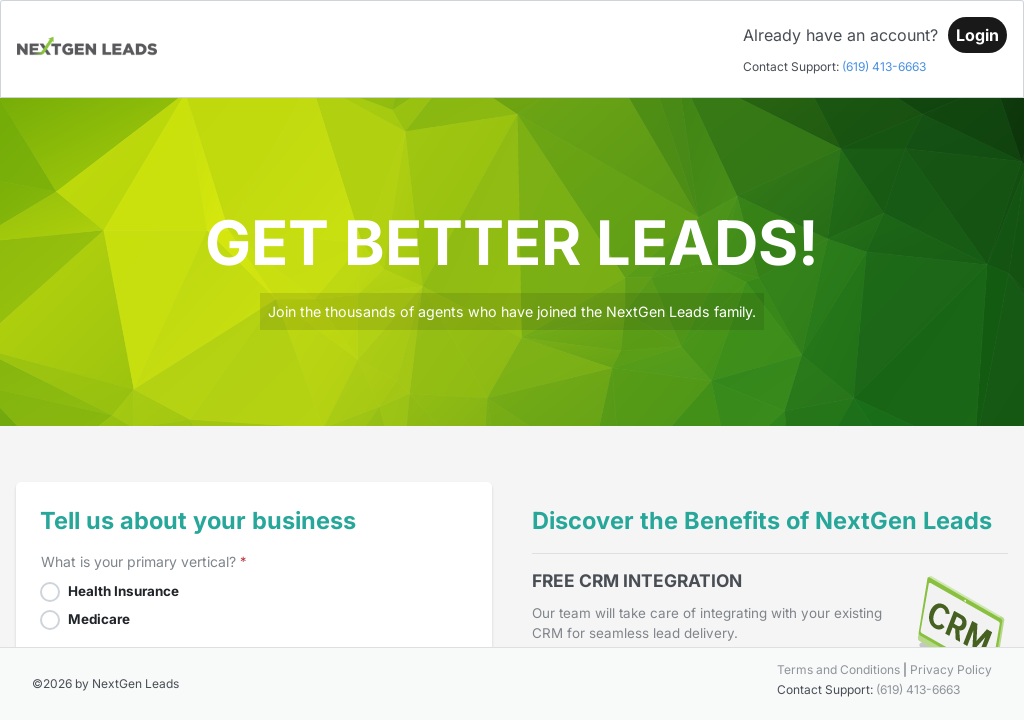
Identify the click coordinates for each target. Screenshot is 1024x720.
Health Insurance (123, 591)
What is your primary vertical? (138, 561)
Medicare (99, 619)
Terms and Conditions (838, 669)
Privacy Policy (951, 669)
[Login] (977, 35)
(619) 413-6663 (884, 66)
